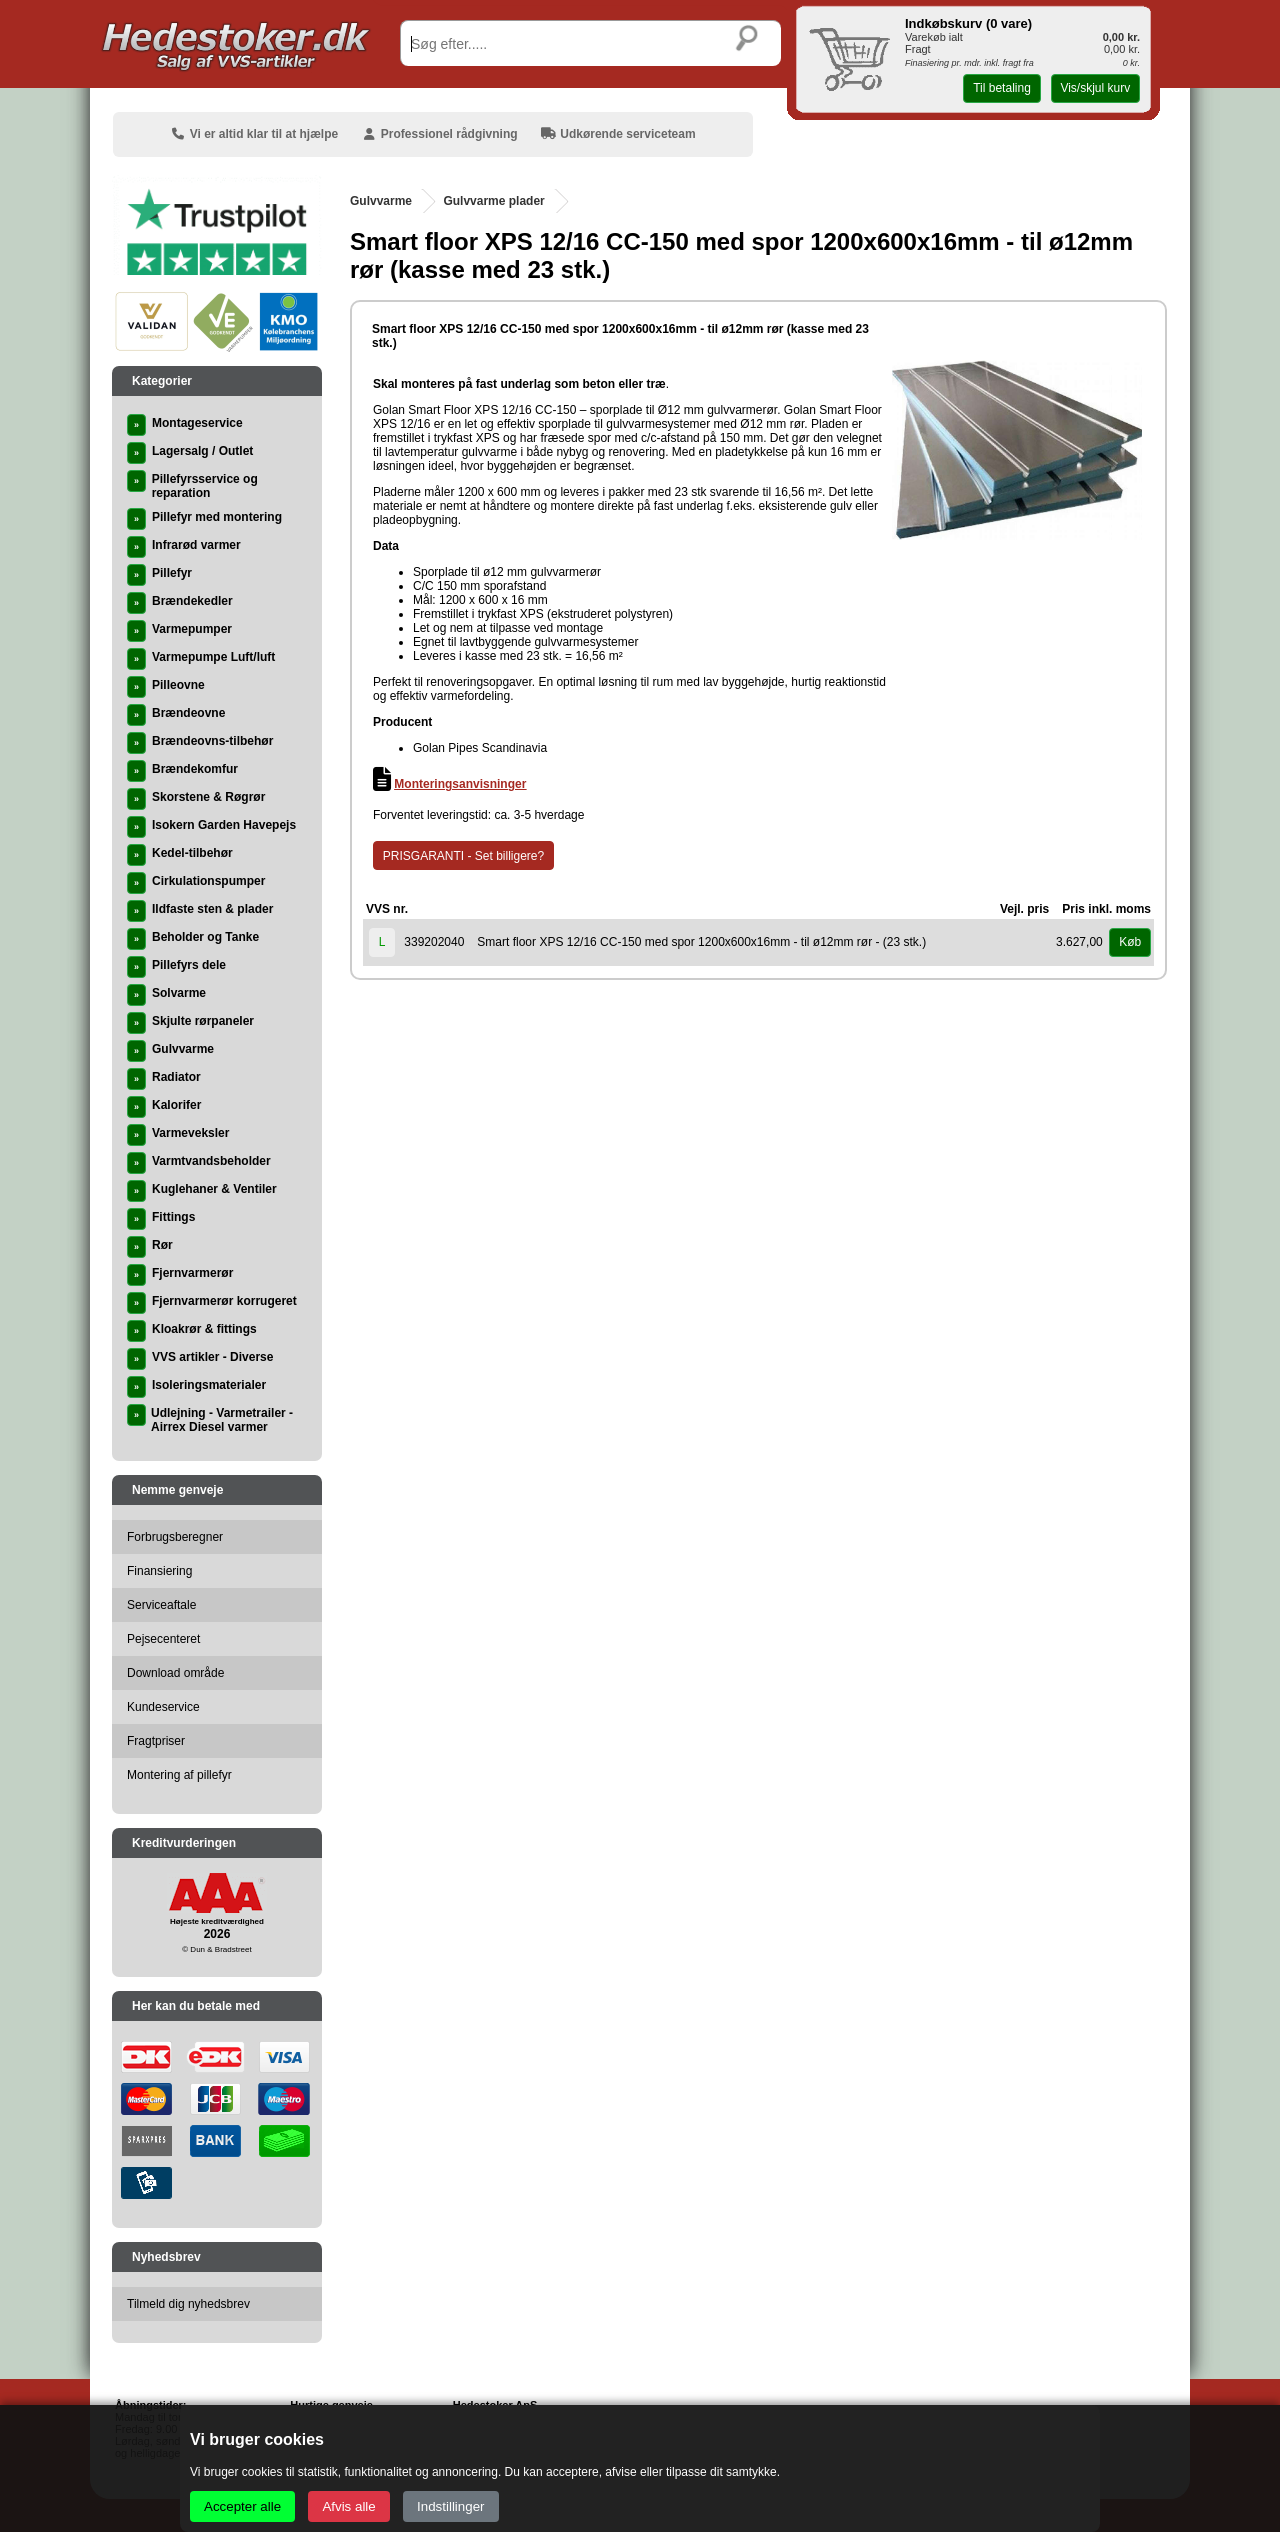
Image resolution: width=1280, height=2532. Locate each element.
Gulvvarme (381, 201)
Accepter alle (242, 2506)
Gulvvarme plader (493, 201)
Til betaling (1002, 88)
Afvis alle (348, 2506)
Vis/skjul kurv (1095, 88)
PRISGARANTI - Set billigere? (463, 856)
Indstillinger (450, 2506)
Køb (1130, 942)
